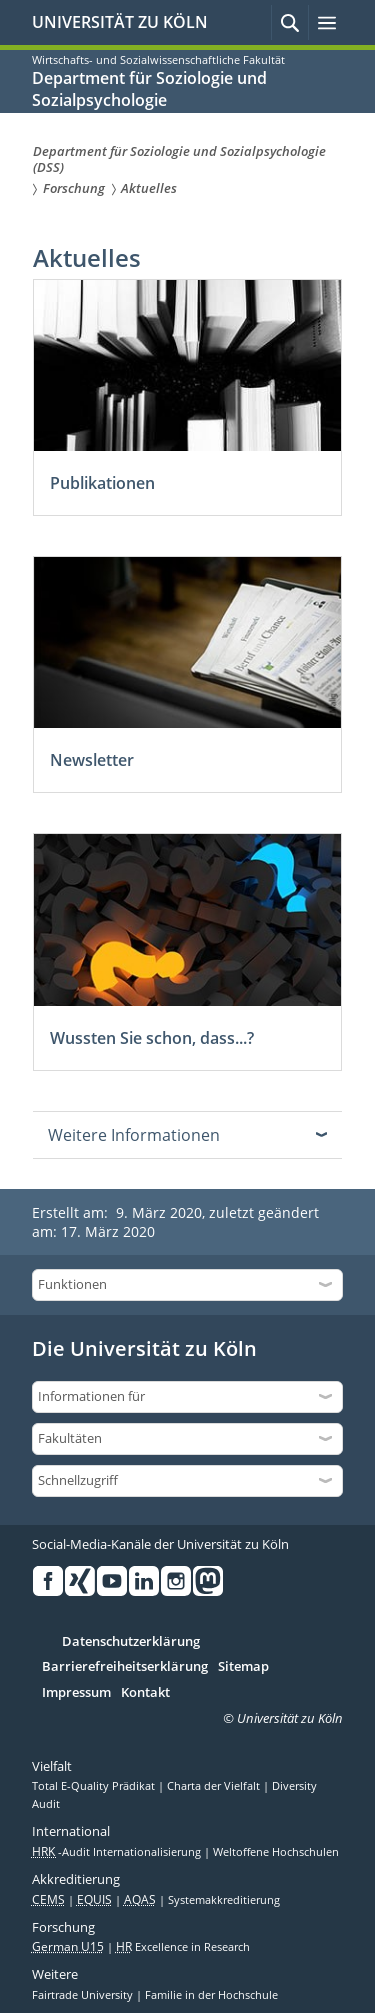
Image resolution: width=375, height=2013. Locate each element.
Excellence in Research (183, 1947)
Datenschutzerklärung (131, 1642)
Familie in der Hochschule (211, 1995)
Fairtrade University (84, 1995)
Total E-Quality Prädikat (95, 1786)
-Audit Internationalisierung (118, 1852)
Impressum (76, 1693)
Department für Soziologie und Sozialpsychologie (149, 89)
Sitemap (243, 1667)
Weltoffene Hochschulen (276, 1852)
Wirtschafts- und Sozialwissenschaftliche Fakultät (158, 59)
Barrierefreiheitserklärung (125, 1667)
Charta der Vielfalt (215, 1786)
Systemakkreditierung (224, 1900)
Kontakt (145, 1693)
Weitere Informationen (134, 1135)
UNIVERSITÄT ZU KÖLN (120, 22)
